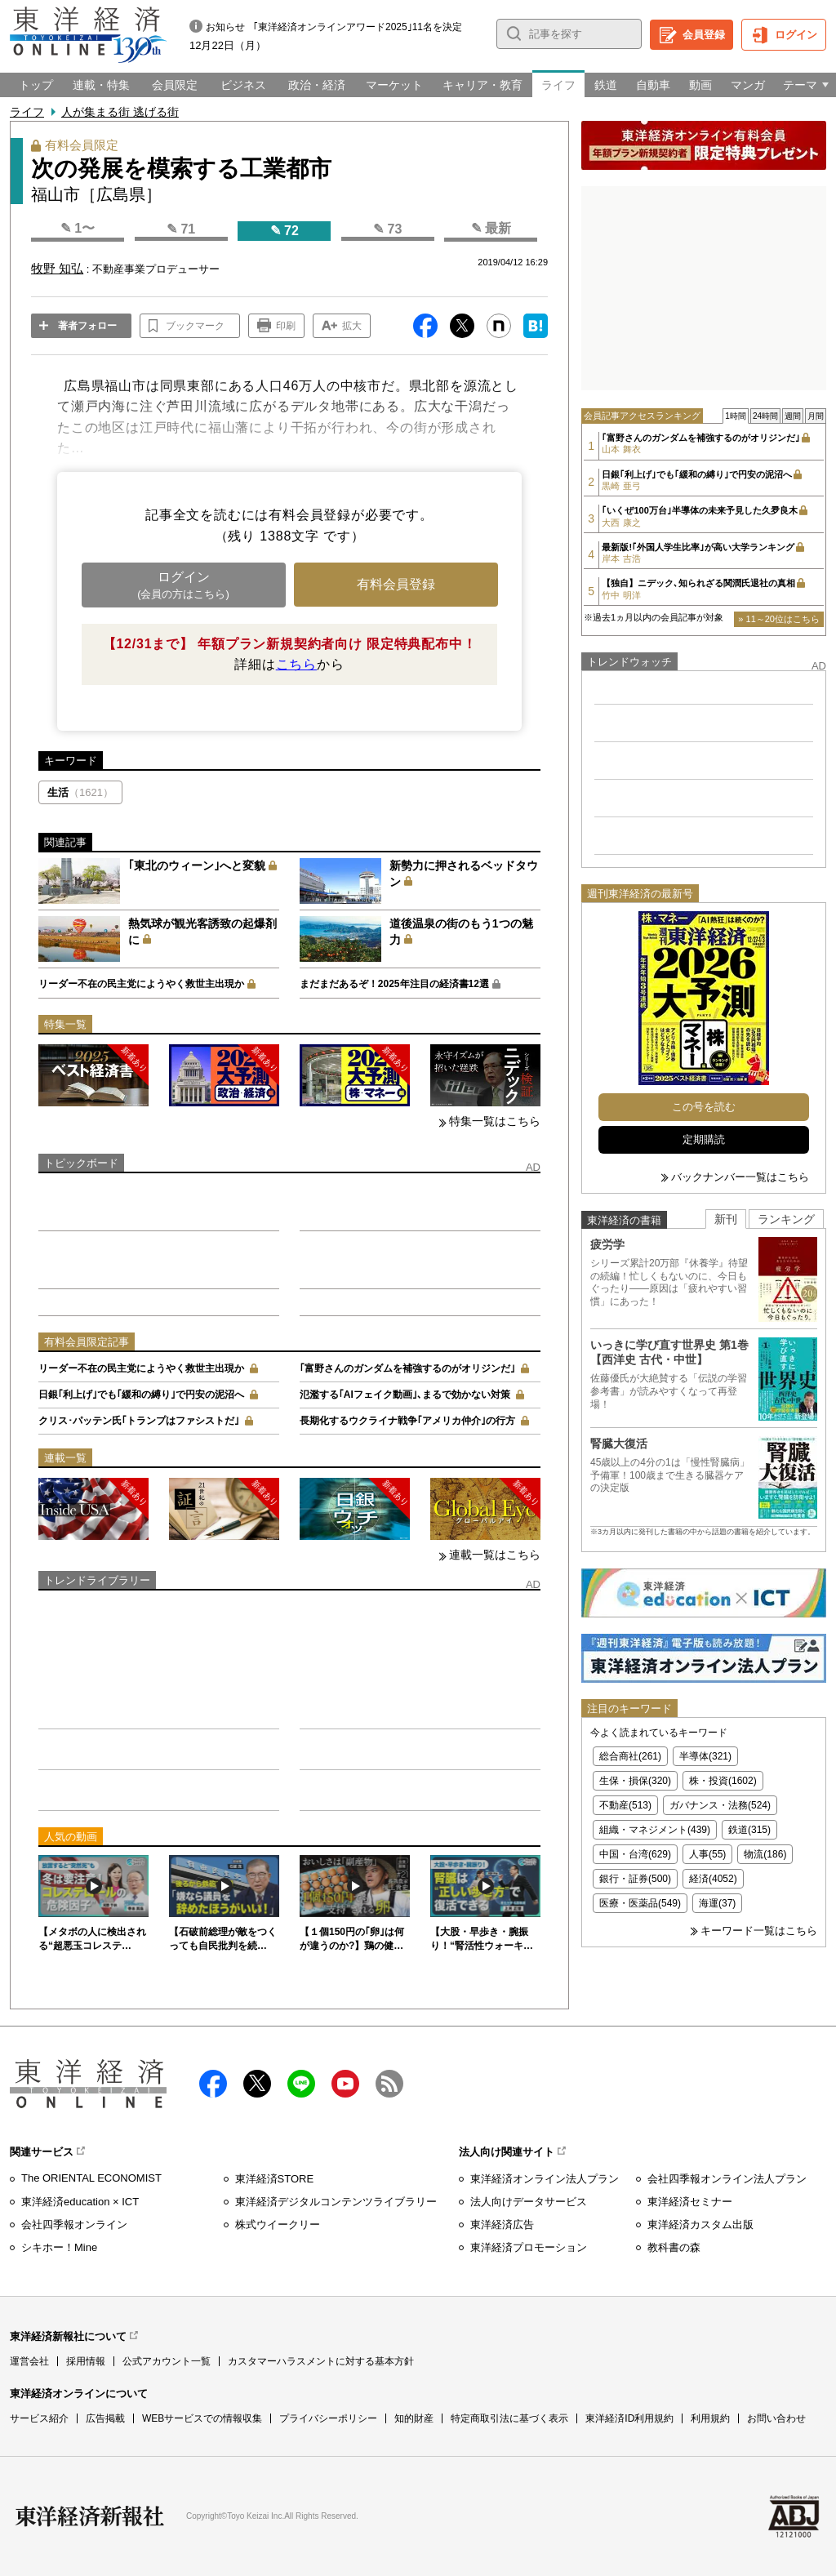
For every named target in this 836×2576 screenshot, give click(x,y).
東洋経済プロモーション (528, 2247)
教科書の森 (673, 2247)
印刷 (286, 325)
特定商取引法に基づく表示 (509, 2418)
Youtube (345, 2084)
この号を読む (704, 1107)
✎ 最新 (491, 228)
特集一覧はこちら (494, 1121)
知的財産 (414, 2418)
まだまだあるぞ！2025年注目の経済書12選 (394, 984)
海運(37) (717, 1903)
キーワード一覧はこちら (758, 1930)
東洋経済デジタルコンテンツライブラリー (336, 2202)
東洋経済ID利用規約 (629, 2418)
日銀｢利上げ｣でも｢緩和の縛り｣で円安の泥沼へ (141, 1394)
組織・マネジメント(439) (654, 1829)
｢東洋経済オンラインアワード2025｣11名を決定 (357, 27)
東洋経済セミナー (689, 2202)
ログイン (796, 35)
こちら (296, 664)
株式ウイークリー (277, 2224)
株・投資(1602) (723, 1780)
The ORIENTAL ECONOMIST (91, 2178)
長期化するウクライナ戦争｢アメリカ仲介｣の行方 (407, 1420)
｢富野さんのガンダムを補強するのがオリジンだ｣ (407, 1368)
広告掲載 (105, 2418)
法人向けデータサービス (528, 2202)
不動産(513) (625, 1805)
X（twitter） (257, 2084)
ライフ (27, 111)
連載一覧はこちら (494, 1554)
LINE (301, 2084)
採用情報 (85, 2361)
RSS (389, 2084)
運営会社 (29, 2361)
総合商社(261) (630, 1756)
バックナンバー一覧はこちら (740, 1177)
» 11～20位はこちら (779, 619)
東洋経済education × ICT (80, 2202)
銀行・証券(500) (635, 1878)
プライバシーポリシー (328, 2418)
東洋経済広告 (502, 2224)
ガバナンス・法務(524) (720, 1805)
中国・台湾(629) (635, 1854)
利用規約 (710, 2418)
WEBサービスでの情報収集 (202, 2418)
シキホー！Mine (59, 2247)
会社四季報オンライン (74, 2224)
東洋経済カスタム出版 (700, 2224)
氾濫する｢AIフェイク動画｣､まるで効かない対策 (405, 1394)
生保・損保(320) (635, 1780)
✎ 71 (181, 229)
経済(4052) (713, 1878)
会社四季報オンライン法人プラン (727, 2179)
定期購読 (704, 1139)
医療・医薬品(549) (640, 1903)
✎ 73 (387, 229)
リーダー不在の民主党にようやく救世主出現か (141, 984)
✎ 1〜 (77, 228)
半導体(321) (705, 1756)
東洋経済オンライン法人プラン (544, 2179)
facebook (213, 2084)
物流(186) (765, 1854)
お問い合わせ (776, 2418)
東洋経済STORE (274, 2179)
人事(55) (707, 1854)
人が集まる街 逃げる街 (120, 111)
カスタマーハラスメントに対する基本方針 (321, 2361)
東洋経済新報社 (90, 2516)
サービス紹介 (39, 2418)
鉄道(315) (749, 1829)
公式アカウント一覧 (166, 2361)
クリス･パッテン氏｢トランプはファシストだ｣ (138, 1420)
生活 (80, 792)
